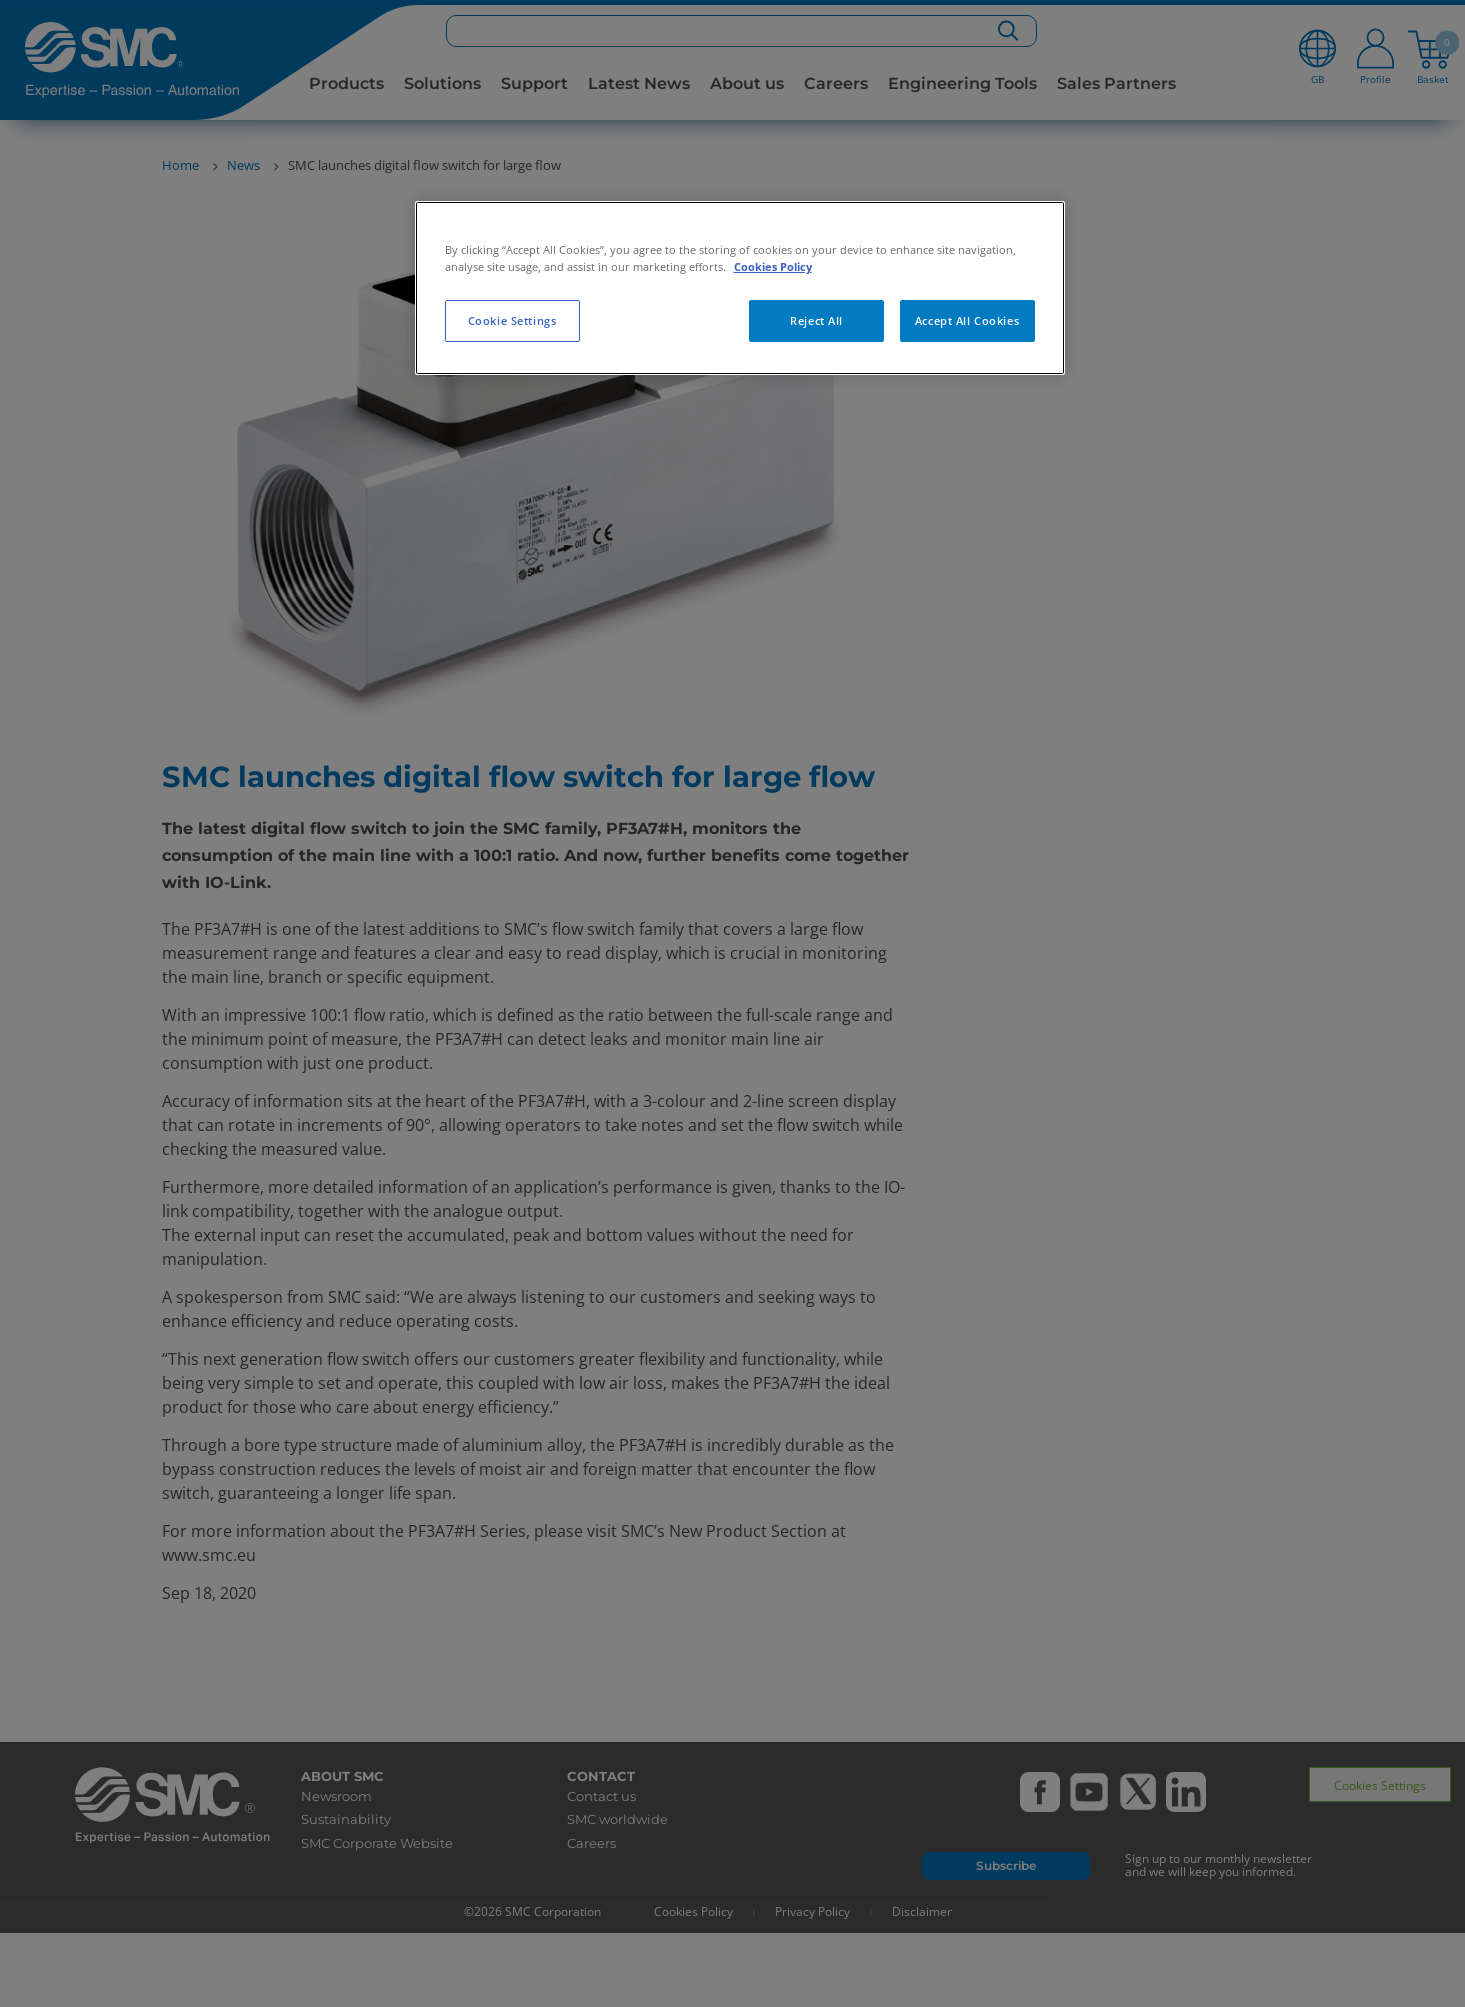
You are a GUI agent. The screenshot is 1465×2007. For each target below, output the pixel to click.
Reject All (816, 320)
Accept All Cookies (967, 320)
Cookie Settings (512, 320)
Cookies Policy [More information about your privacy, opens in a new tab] (773, 266)
